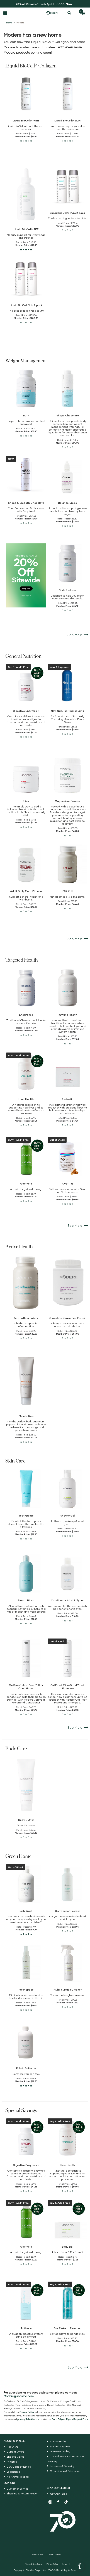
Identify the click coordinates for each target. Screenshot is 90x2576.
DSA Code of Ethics (19, 2466)
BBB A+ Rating (54, 2554)
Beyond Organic (60, 2446)
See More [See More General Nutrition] (77, 939)
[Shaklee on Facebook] (58, 2502)
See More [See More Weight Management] (77, 635)
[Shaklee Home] (19, 13)
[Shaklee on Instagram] (50, 2502)
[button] (80, 2567)
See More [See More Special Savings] (77, 2367)
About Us (12, 2446)
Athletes (12, 2461)
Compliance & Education (65, 2471)
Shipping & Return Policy (22, 2493)
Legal (64, 2564)
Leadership (13, 2471)
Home (9, 22)
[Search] (69, 13)
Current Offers (15, 2451)
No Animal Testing (18, 2476)
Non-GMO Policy (60, 2451)
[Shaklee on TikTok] (66, 2500)
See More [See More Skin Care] (77, 1727)
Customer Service (17, 2488)
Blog (58, 2493)
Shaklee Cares (15, 2456)
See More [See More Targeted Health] (77, 1225)
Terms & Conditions (33, 2564)
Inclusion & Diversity (62, 2466)
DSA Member (37, 2554)
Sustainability (58, 2441)
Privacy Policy (52, 2564)
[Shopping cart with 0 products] (82, 13)
